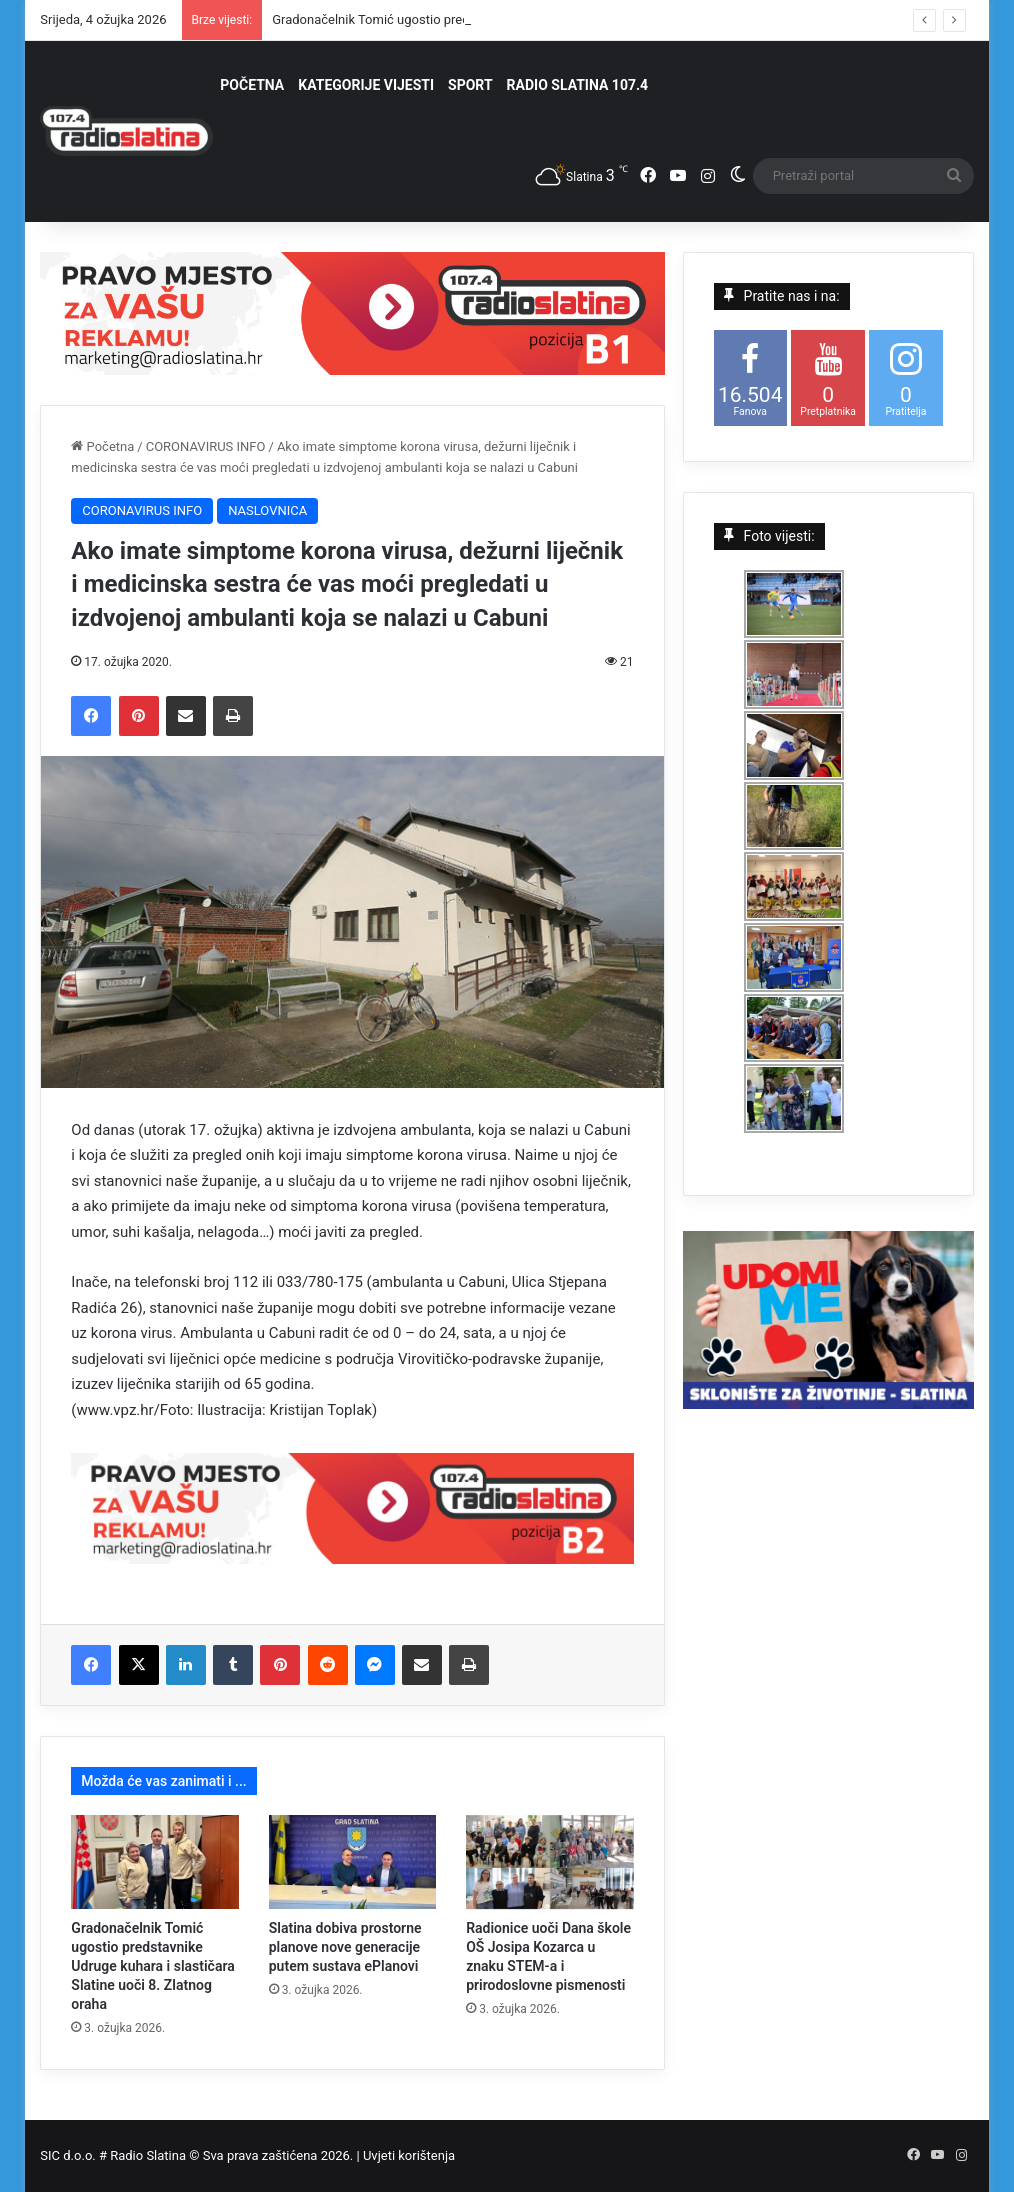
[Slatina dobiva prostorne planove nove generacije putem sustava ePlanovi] (352, 1862)
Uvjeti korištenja (409, 2155)
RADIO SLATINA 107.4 (577, 85)
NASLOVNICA (267, 510)
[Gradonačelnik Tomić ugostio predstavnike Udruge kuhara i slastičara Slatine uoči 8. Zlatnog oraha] (154, 1862)
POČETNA (252, 85)
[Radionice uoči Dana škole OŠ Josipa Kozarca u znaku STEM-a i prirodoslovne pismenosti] (549, 1862)
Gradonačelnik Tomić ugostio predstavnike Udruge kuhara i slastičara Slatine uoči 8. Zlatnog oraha (152, 1966)
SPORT (470, 85)
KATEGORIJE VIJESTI (366, 85)
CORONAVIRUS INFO (206, 446)
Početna (102, 446)
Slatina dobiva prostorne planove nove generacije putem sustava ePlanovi (345, 1947)
